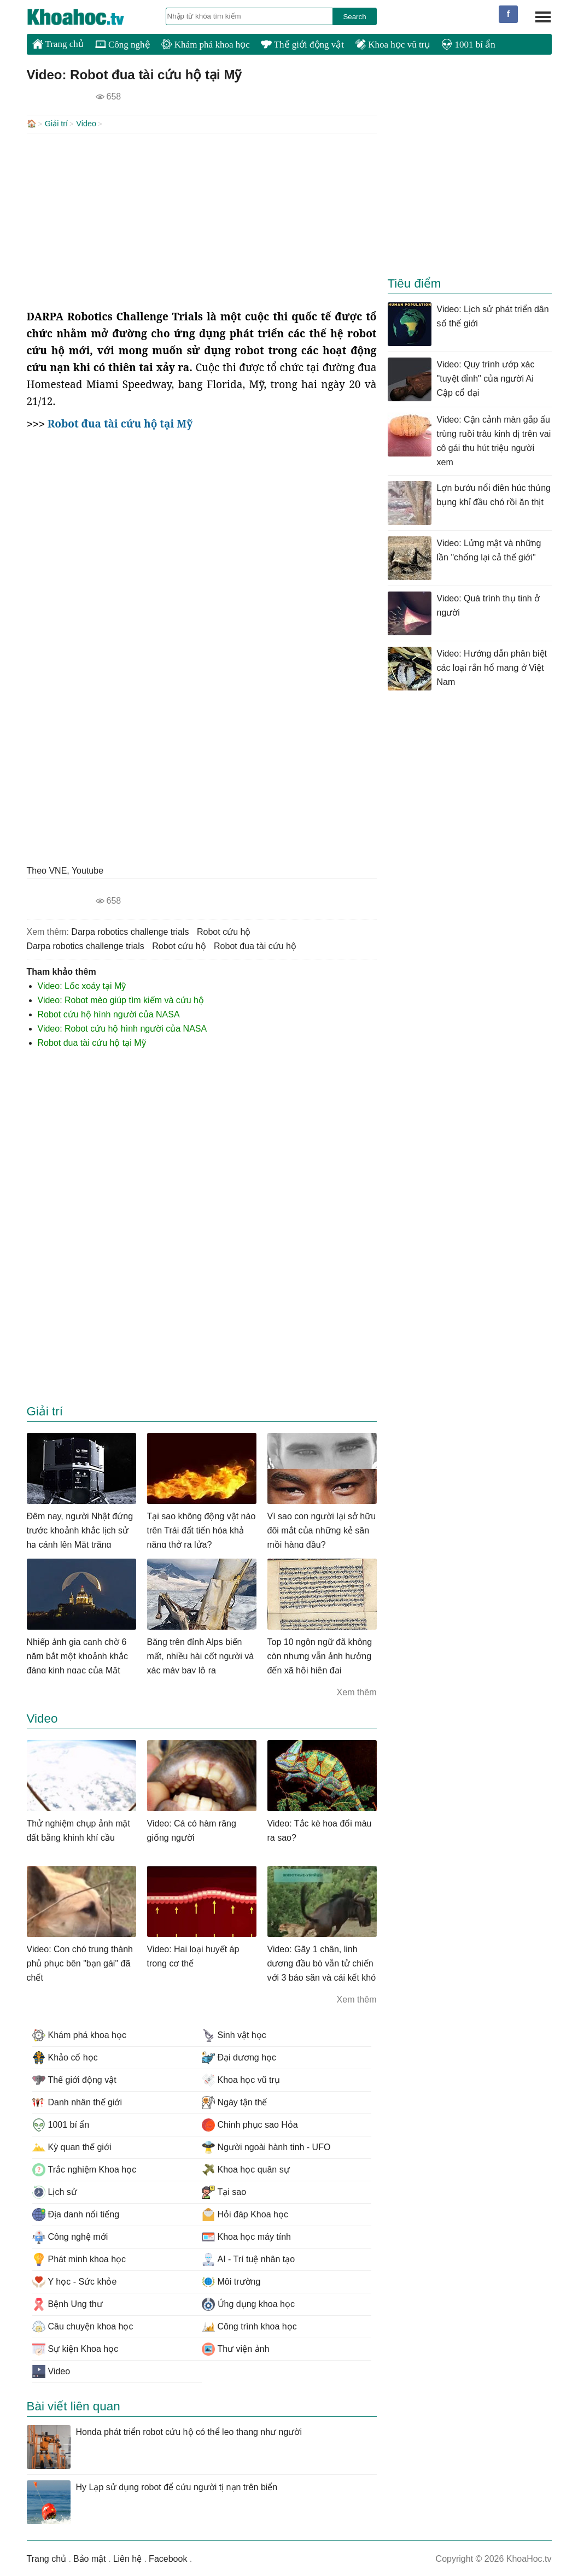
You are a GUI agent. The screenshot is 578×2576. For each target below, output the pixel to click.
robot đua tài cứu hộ (255, 945)
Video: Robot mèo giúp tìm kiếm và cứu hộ (121, 999)
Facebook (168, 2557)
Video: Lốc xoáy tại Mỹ (82, 985)
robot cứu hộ (223, 930)
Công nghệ (122, 44)
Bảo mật (89, 2557)
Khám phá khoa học (205, 44)
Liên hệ (127, 2557)
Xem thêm (357, 1691)
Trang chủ (58, 43)
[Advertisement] (202, 219)
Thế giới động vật (302, 44)
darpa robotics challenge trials (130, 930)
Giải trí (56, 123)
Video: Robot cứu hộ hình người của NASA (122, 1027)
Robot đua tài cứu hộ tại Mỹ (92, 1041)
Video (86, 123)
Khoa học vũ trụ (392, 44)
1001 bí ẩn (468, 44)
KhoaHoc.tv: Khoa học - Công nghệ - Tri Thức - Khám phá (87, 16)
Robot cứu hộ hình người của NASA (109, 1013)
